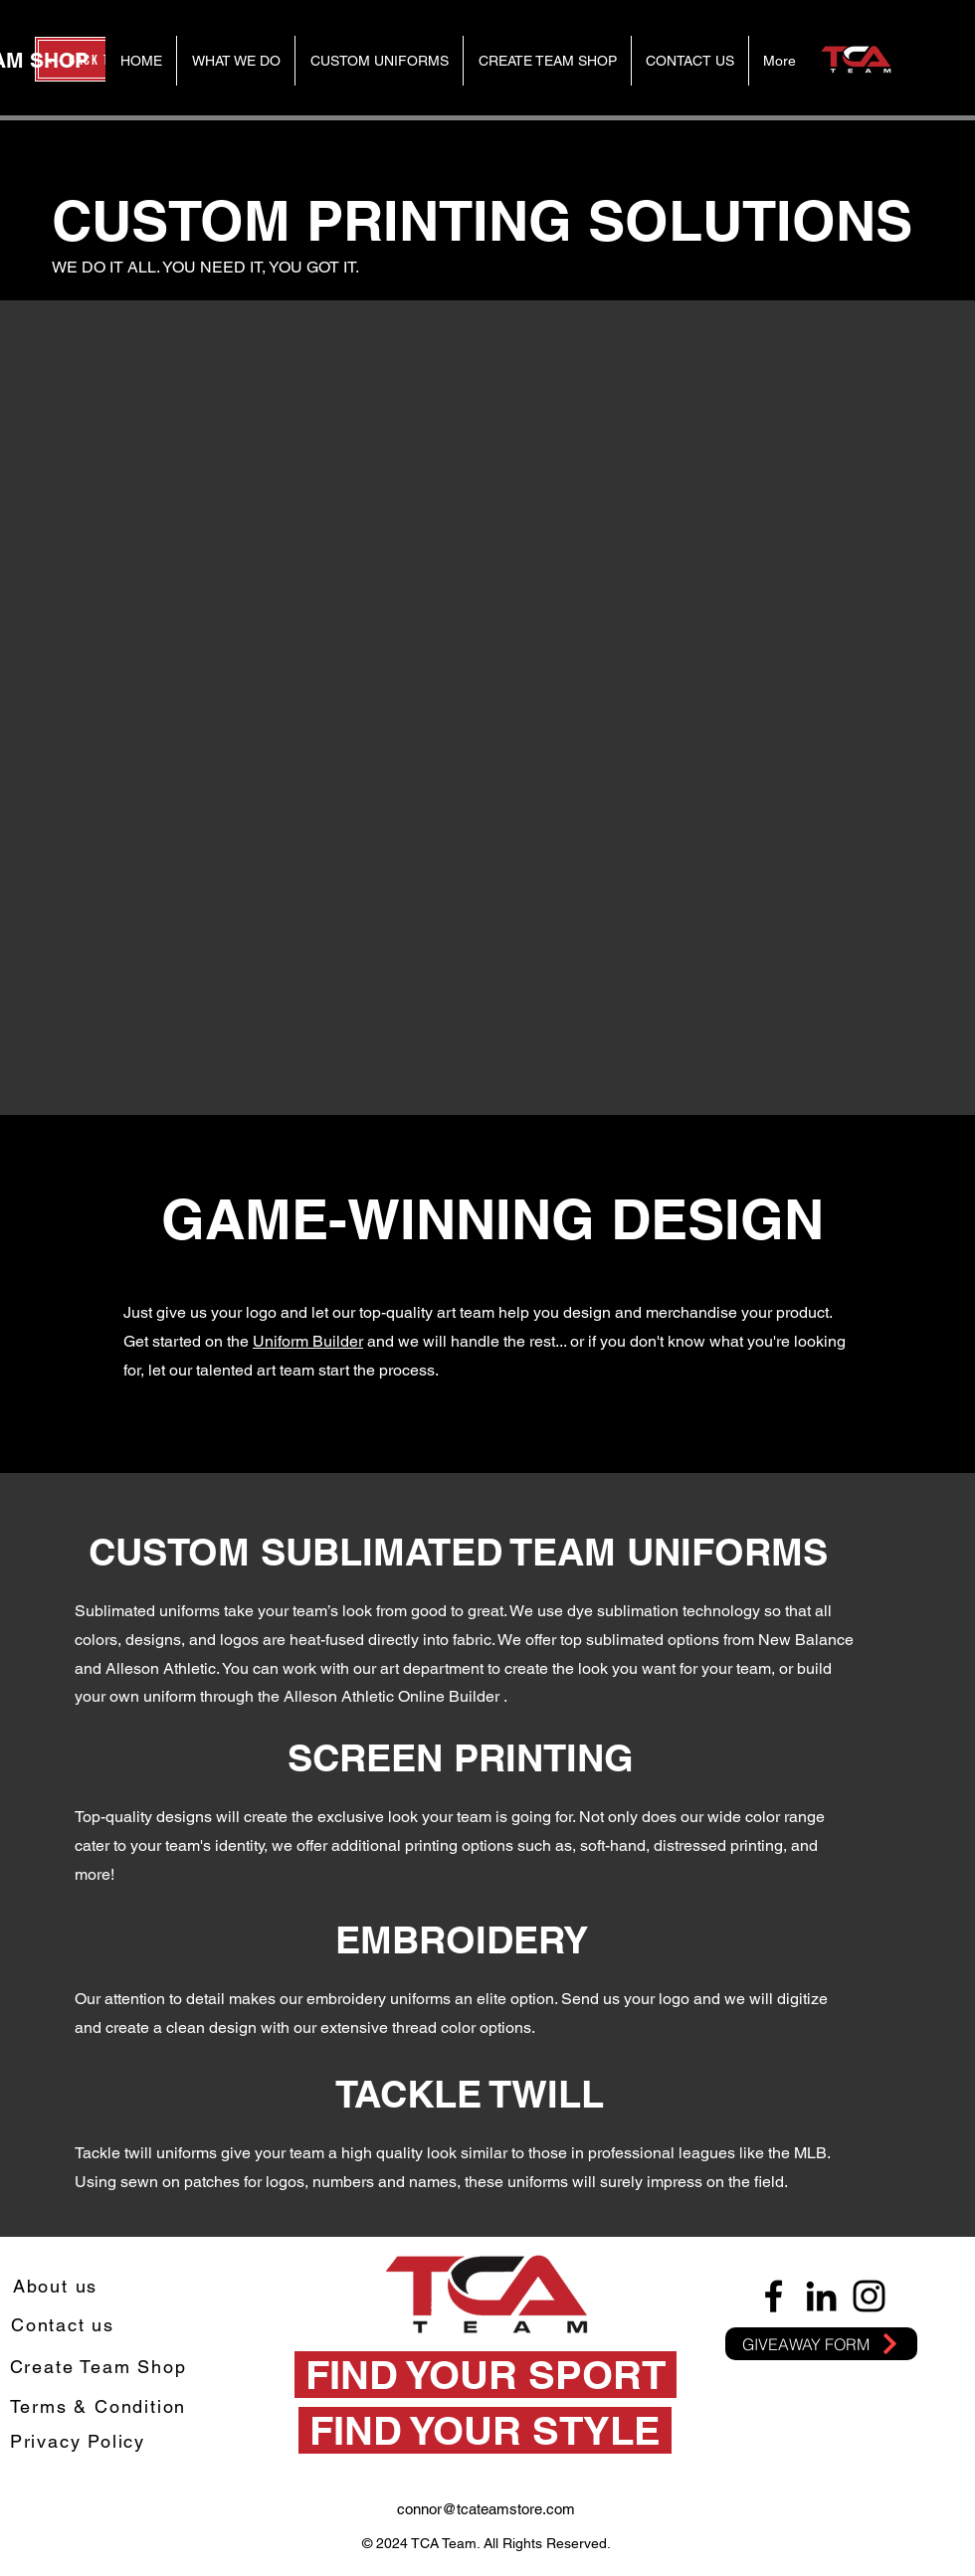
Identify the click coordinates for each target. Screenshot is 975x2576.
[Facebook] (773, 2296)
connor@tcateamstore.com (486, 2508)
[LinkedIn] (821, 2296)
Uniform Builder (308, 1341)
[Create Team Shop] (100, 2366)
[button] (378, 61)
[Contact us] (64, 2324)
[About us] (57, 2286)
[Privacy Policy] (79, 2441)
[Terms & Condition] (100, 2406)
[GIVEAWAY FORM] (821, 2343)
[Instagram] (869, 2296)
